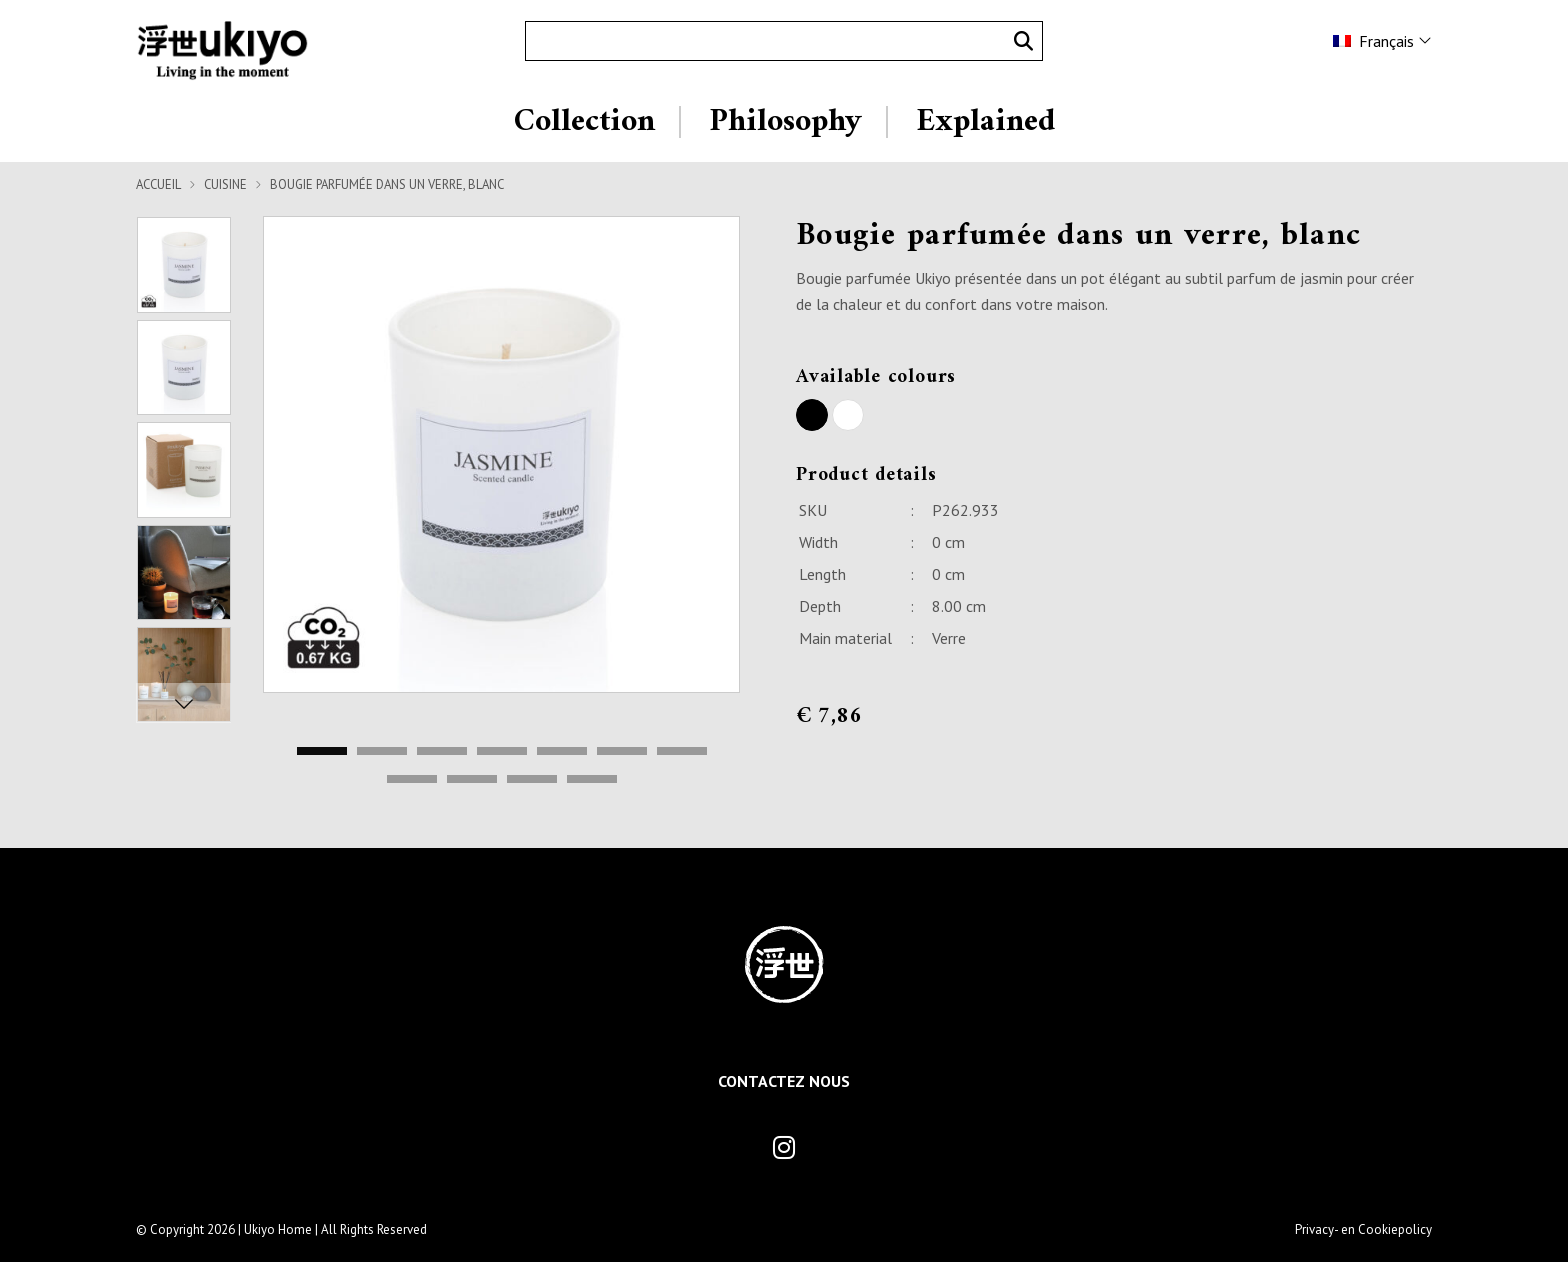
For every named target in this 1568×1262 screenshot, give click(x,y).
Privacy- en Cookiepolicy (1363, 1229)
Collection (584, 122)
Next (183, 703)
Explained (985, 122)
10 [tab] (532, 780)
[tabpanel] (501, 454)
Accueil (158, 184)
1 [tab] (322, 752)
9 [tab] (472, 780)
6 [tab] (622, 752)
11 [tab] (592, 780)
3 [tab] (442, 752)
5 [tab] (562, 752)
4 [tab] (502, 752)
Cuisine (225, 184)
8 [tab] (412, 780)
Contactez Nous (784, 1081)
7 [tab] (682, 752)
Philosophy (785, 122)
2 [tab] (382, 752)
